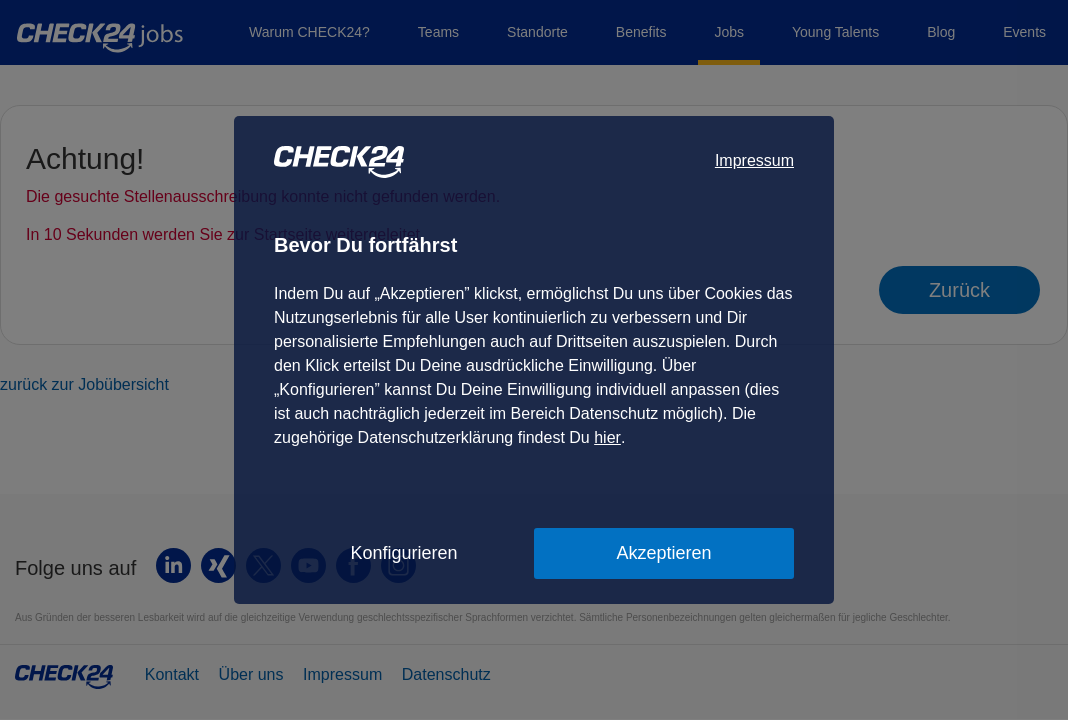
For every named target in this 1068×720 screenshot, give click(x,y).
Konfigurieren (403, 553)
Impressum (754, 160)
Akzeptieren (663, 553)
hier (607, 437)
